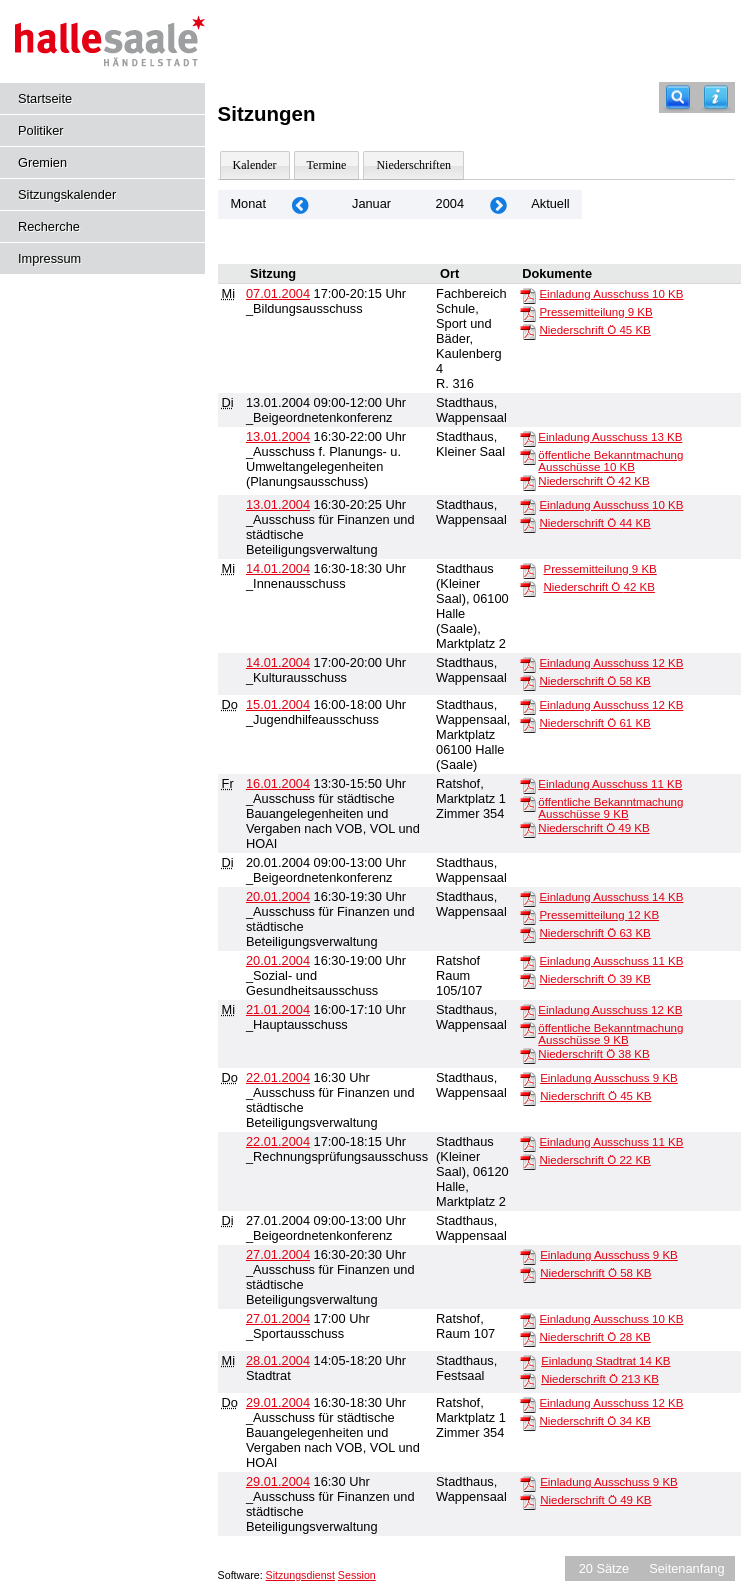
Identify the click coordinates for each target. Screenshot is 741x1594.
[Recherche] (678, 97)
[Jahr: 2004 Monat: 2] (498, 204)
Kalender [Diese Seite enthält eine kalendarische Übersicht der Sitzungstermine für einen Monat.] (255, 165)
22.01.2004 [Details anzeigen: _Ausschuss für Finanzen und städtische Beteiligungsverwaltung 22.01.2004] (278, 1077)
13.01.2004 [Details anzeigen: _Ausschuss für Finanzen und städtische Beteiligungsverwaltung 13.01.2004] (278, 504)
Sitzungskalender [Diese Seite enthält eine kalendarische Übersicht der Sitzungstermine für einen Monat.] (67, 194)
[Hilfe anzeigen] (716, 97)
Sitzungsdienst (300, 1575)
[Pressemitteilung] (528, 313)
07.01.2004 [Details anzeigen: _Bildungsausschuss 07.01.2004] (278, 293)
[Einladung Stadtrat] (528, 1362)
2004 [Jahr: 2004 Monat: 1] (450, 203)
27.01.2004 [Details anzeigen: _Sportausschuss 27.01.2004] (278, 1318)
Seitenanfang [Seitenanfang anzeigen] (686, 1568)
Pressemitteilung (595, 312)
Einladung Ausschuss (611, 294)
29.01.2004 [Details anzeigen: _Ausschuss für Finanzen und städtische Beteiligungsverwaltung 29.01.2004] (278, 1481)
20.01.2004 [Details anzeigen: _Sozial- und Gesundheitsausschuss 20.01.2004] (278, 960)
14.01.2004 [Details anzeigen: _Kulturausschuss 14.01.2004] (278, 662)
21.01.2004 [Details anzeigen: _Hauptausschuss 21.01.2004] (278, 1009)
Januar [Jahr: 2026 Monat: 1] (371, 203)
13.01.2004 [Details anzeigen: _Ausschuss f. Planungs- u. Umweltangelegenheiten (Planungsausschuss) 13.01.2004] (278, 436)
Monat (248, 203)
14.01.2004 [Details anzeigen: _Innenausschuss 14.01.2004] (278, 568)
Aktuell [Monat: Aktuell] (550, 203)
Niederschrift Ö (594, 330)
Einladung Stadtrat (605, 1361)
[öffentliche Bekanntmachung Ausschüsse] (528, 456)
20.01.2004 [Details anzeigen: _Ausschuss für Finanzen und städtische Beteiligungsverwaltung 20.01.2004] (278, 896)
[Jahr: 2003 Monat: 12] (300, 204)
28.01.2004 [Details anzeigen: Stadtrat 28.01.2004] (278, 1360)
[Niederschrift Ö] (528, 331)
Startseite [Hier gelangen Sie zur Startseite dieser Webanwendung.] (45, 98)
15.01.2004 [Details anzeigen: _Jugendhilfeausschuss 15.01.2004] (278, 704)
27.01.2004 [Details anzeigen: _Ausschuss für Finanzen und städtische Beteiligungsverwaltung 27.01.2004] (278, 1254)
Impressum (49, 258)
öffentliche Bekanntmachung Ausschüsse (610, 461)
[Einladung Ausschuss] (528, 295)
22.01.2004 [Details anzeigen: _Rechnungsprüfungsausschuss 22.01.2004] (278, 1141)
